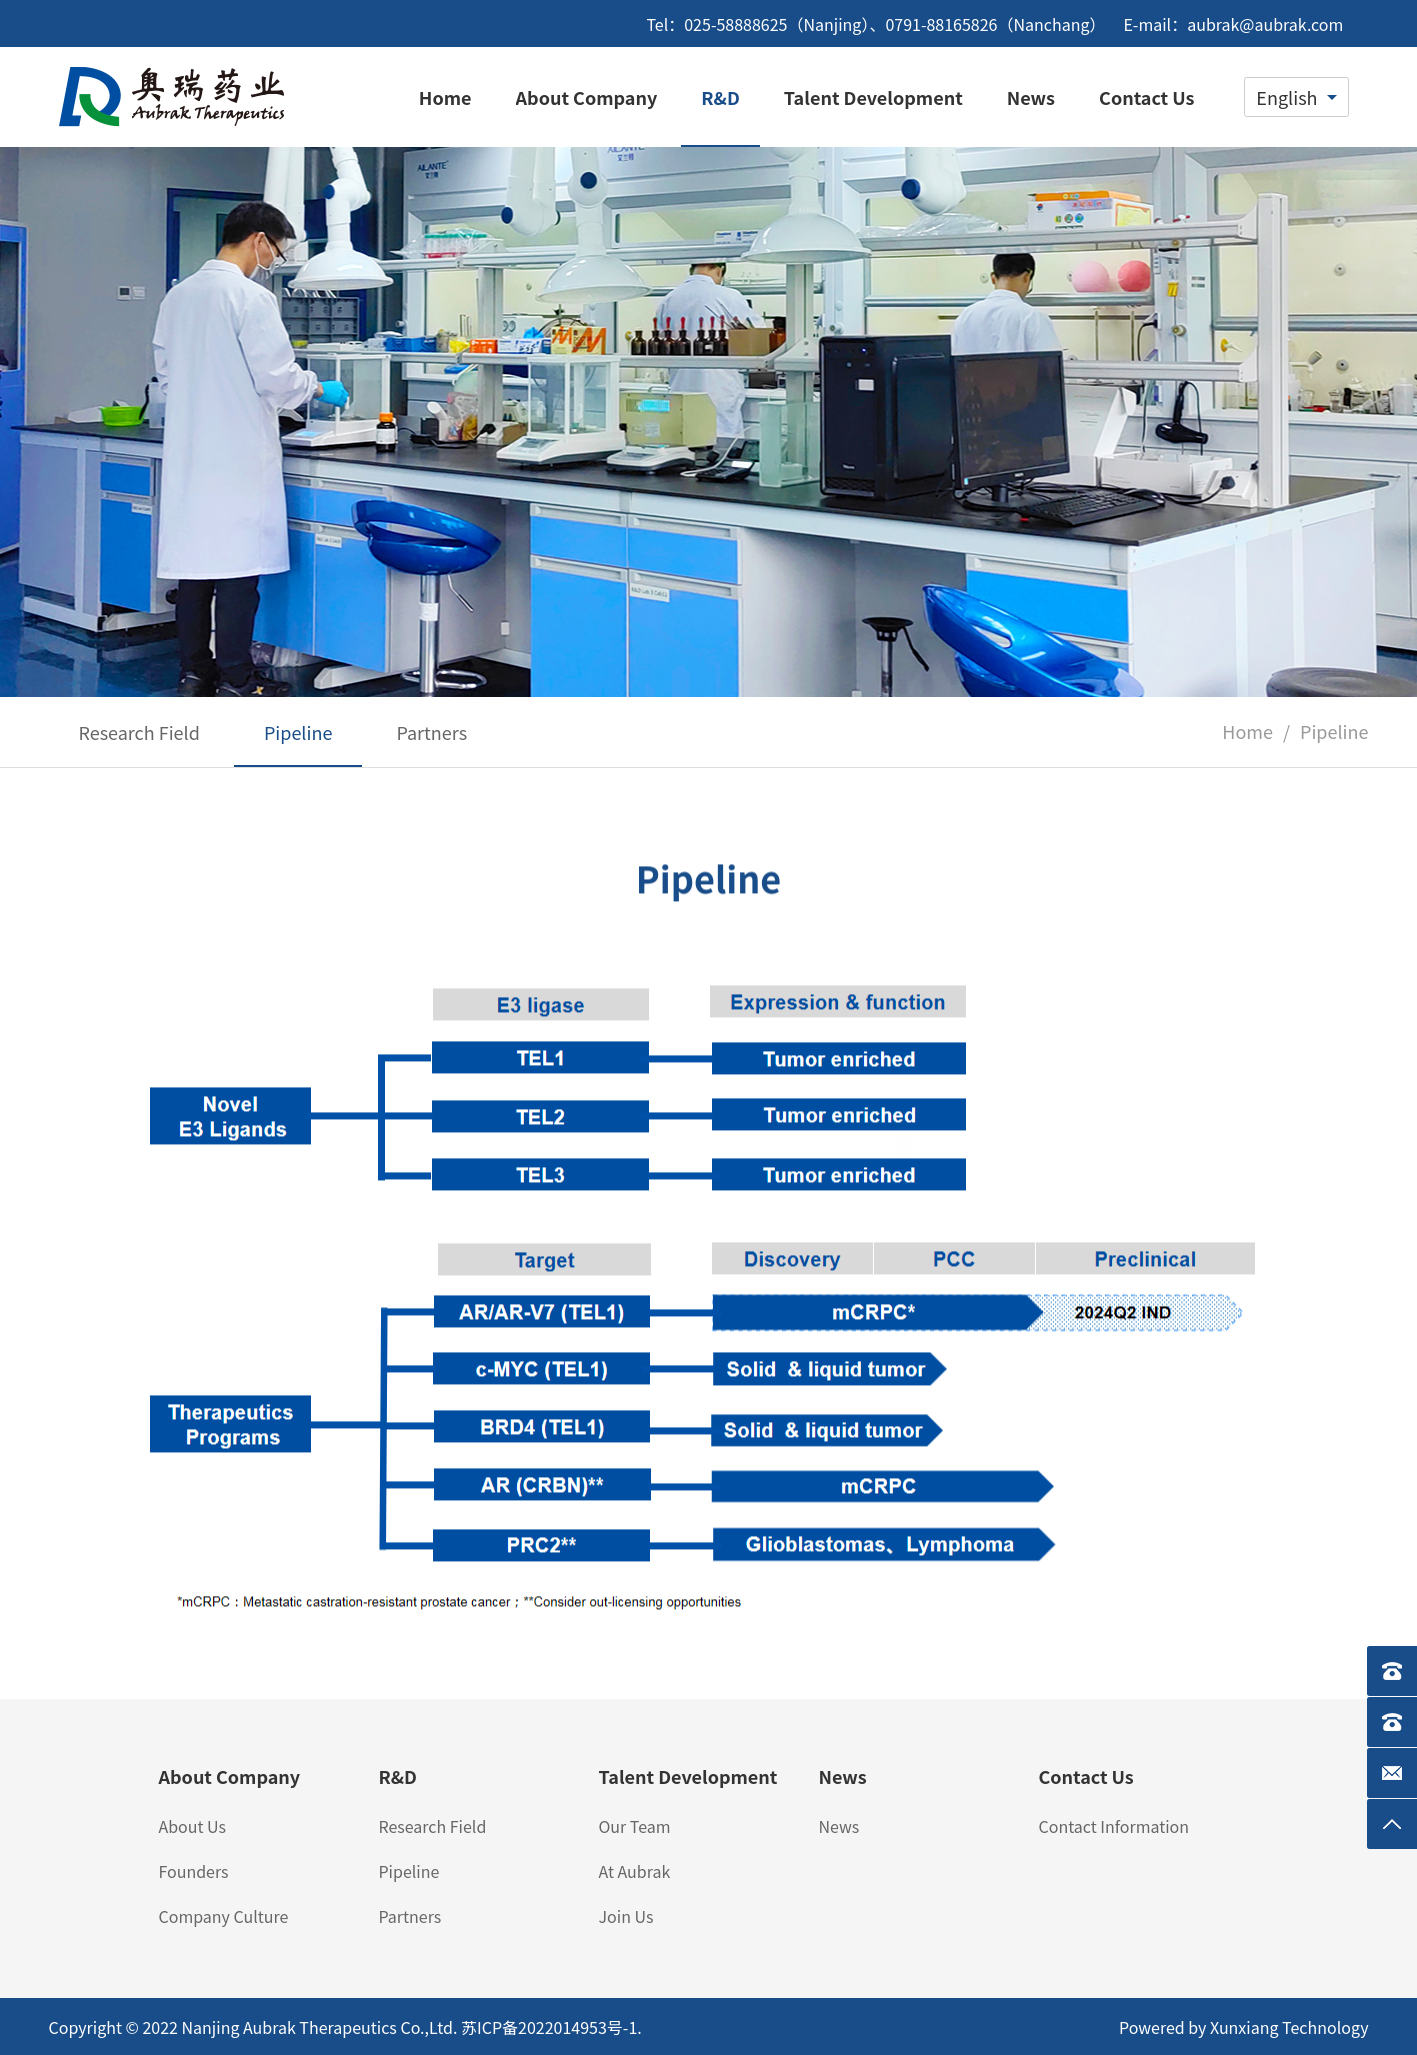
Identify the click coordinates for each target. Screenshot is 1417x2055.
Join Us (625, 1916)
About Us (192, 1826)
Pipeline (408, 1871)
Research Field (432, 1826)
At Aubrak (634, 1871)
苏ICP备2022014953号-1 (549, 2027)
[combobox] (1296, 97)
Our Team (634, 1826)
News (838, 1826)
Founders (193, 1871)
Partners (409, 1916)
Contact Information (1113, 1826)
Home (1247, 731)
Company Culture (223, 1916)
